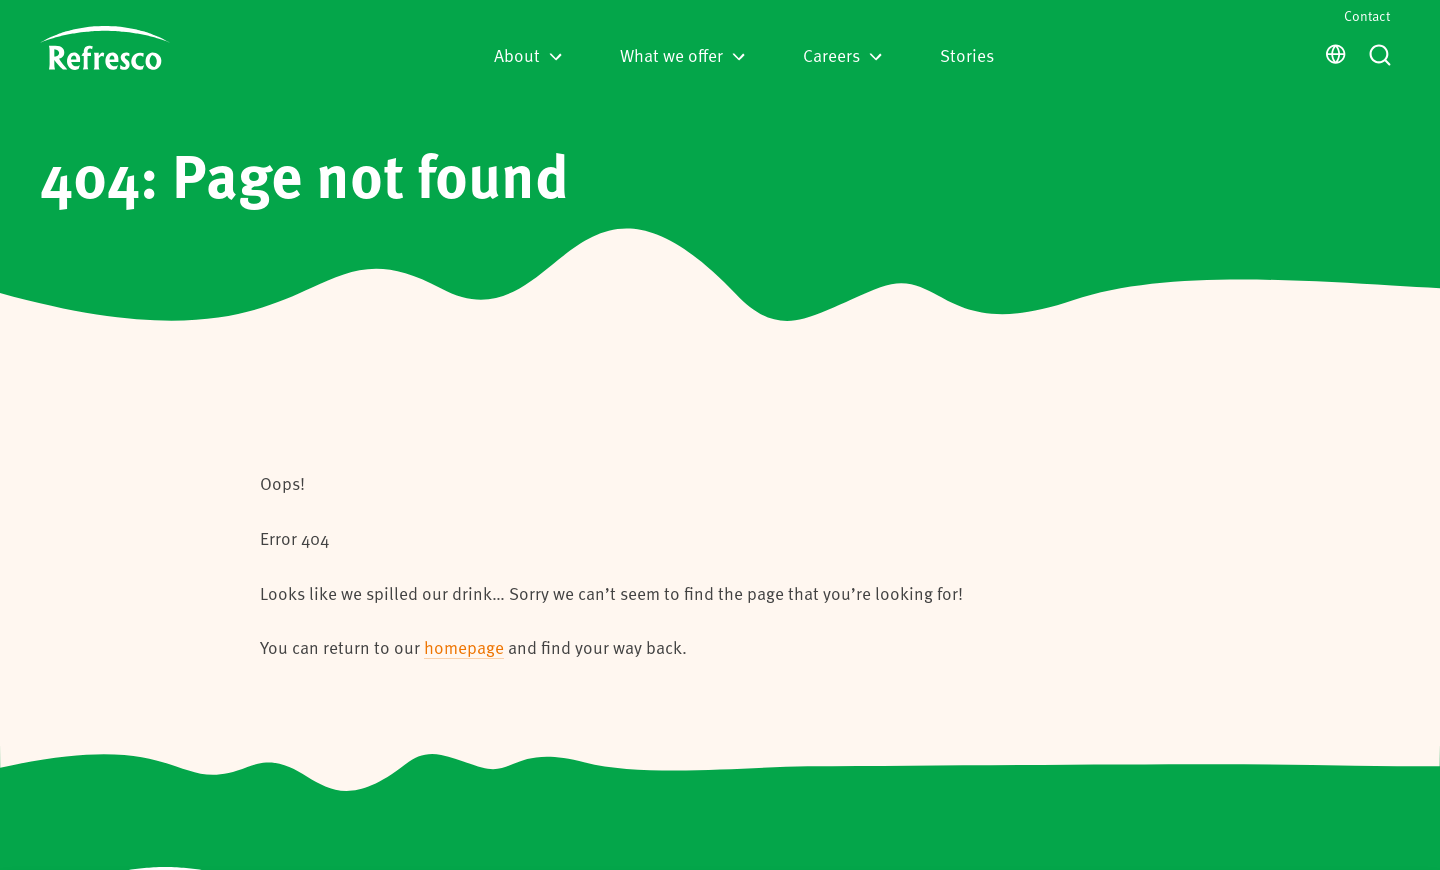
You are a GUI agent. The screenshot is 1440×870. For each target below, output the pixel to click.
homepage (464, 647)
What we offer (682, 55)
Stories (967, 55)
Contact (1367, 15)
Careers (842, 55)
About (528, 55)
